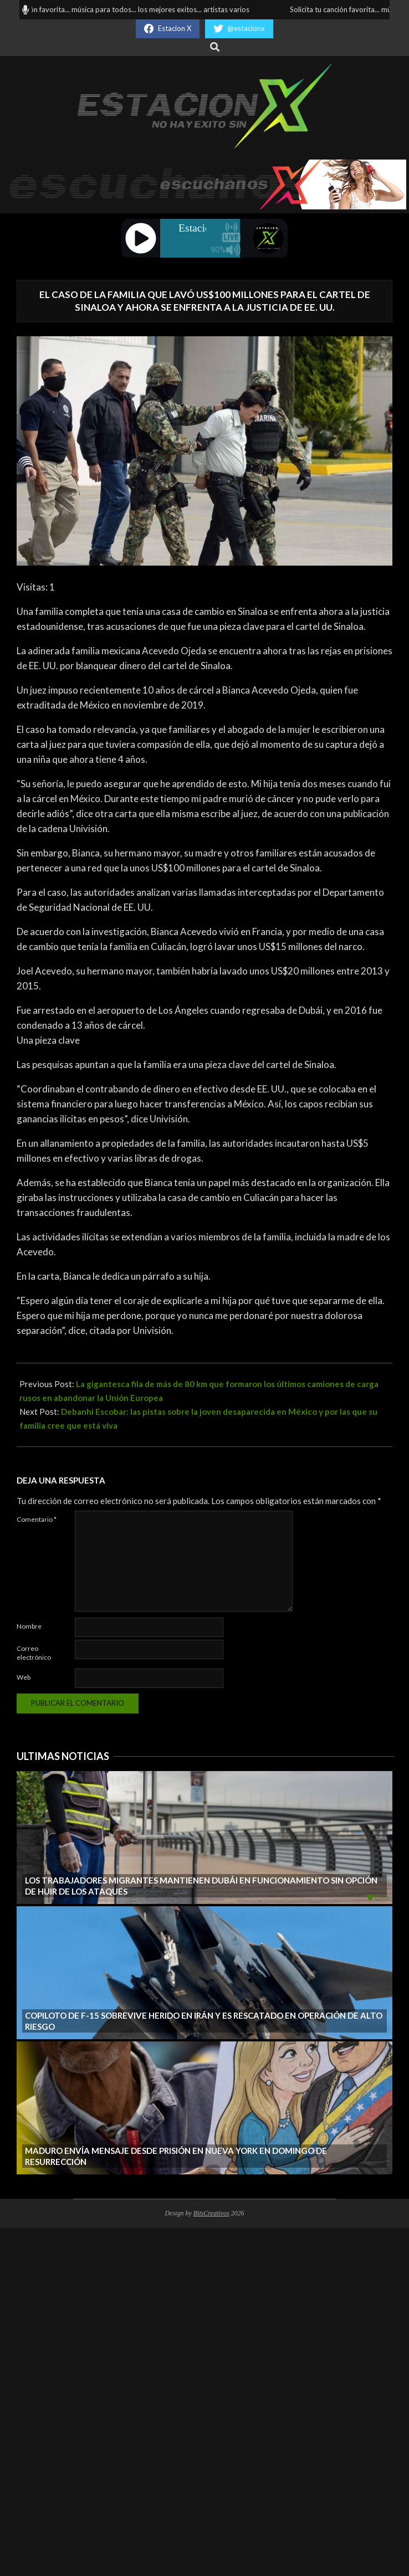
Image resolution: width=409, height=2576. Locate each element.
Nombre (29, 1626)
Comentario (37, 1519)
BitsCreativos (211, 2213)
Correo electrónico (34, 1652)
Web (23, 1677)
